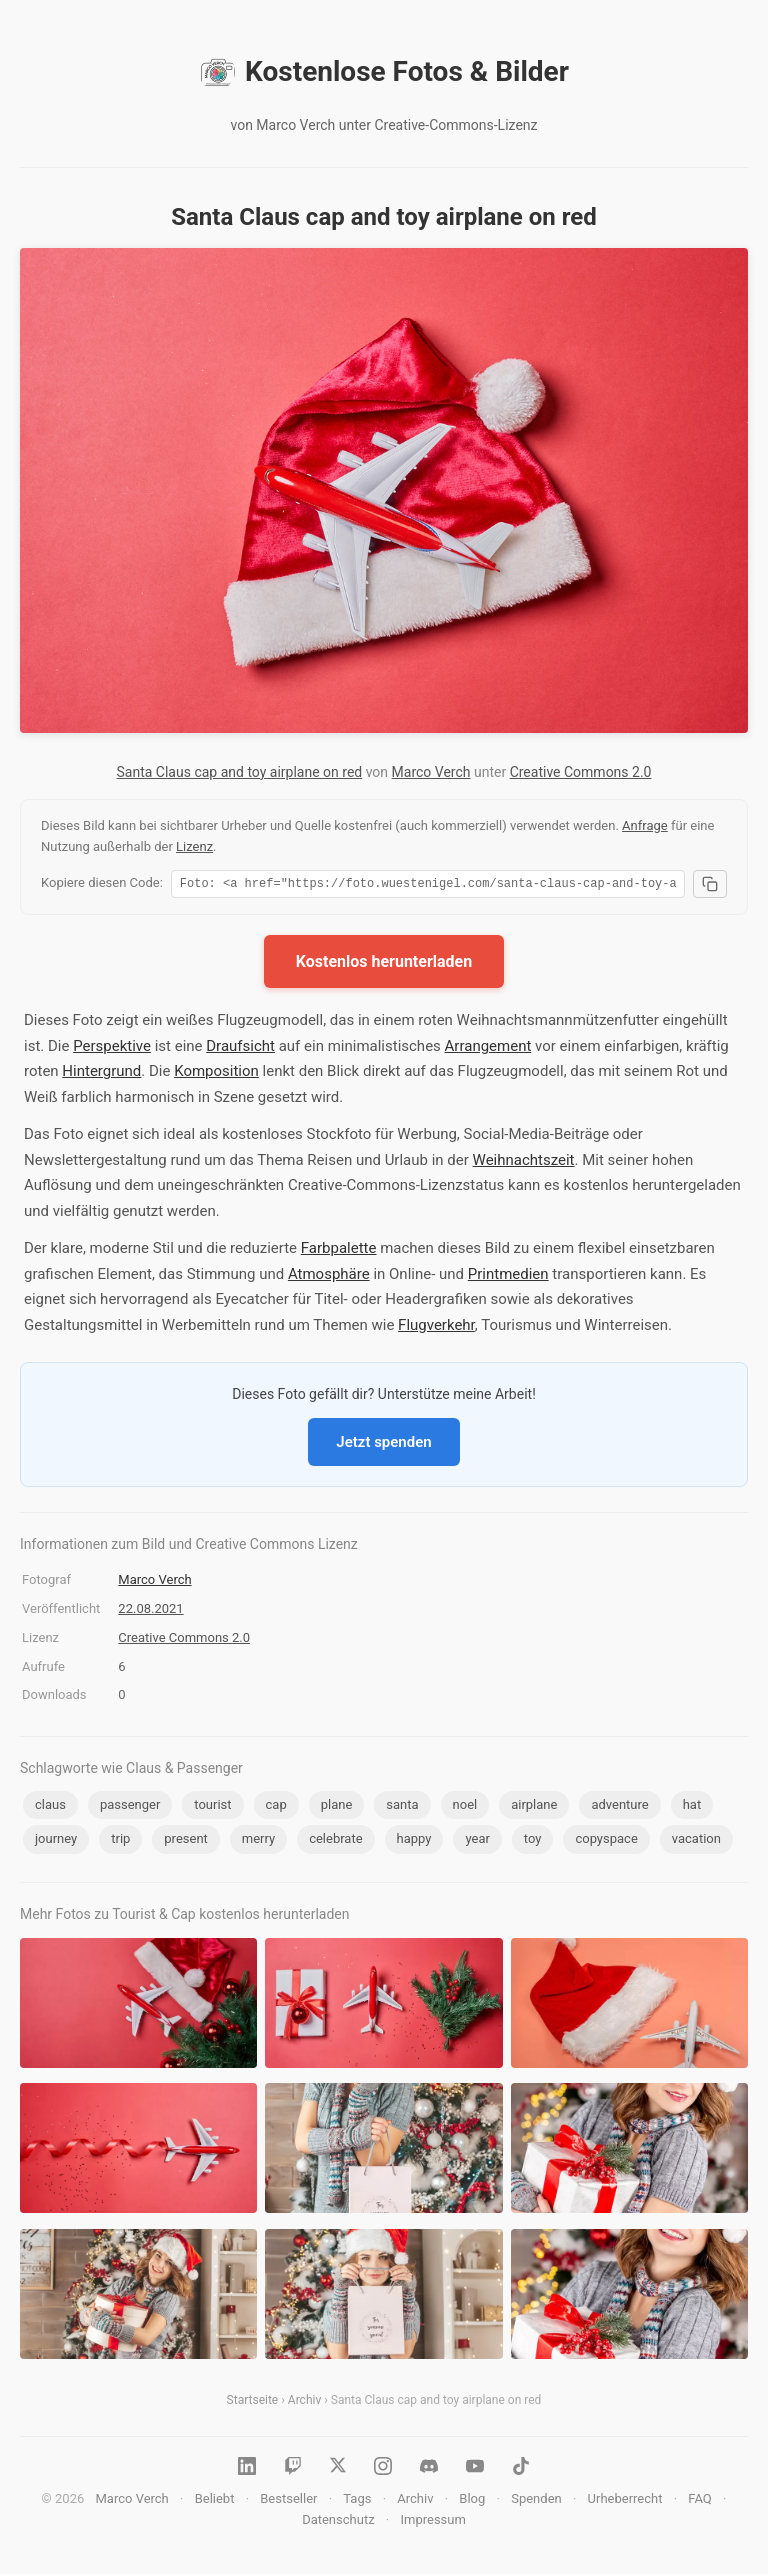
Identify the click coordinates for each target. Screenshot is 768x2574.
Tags (357, 2501)
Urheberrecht (625, 2501)
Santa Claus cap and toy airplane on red (240, 772)
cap (276, 1807)
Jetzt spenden (383, 1445)
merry (258, 1841)
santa (402, 1807)
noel (465, 1807)
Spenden (536, 2501)
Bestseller (288, 2501)
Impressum (432, 2522)
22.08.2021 (150, 1611)
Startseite (253, 2403)
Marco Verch (431, 772)
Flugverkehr (436, 1328)
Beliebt (215, 2501)
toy (533, 1841)
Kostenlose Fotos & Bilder (384, 72)
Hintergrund (101, 1074)
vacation (696, 1841)
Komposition (216, 1074)
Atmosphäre (329, 1277)
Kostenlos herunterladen (384, 964)
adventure (619, 1807)
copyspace (606, 1841)
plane (337, 1807)
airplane (534, 1807)
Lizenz (194, 846)
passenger (130, 1807)
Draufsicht (240, 1049)
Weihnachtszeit (524, 1163)
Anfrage (645, 825)
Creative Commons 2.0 (581, 772)
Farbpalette (339, 1251)
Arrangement (488, 1049)
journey (56, 1841)
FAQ (699, 2501)
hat (692, 1807)
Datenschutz (338, 2522)
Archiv (304, 2403)
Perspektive (112, 1049)
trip (120, 1841)
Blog (472, 2501)
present (186, 1841)
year (477, 1841)
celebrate (335, 1841)
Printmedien (508, 1277)
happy (414, 1841)
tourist (212, 1807)
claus (50, 1807)
